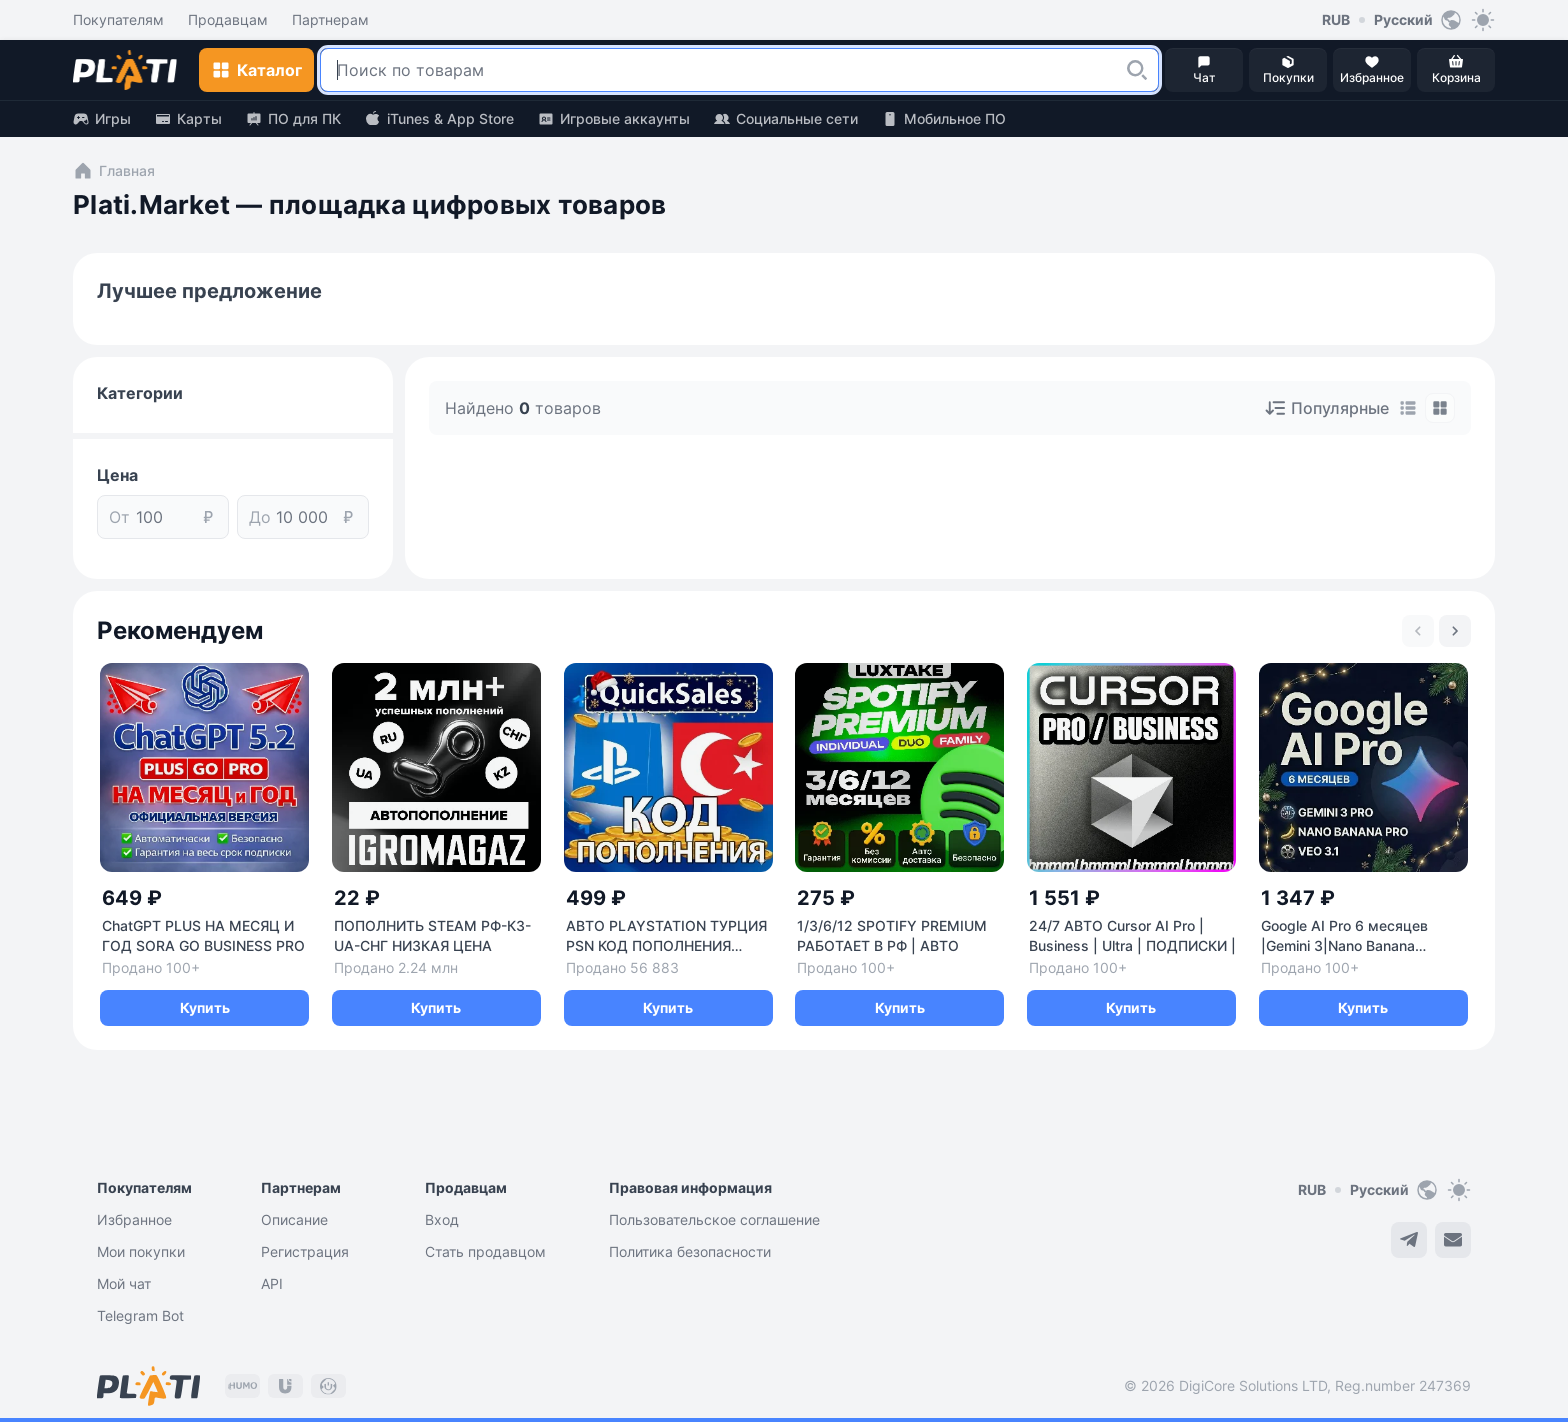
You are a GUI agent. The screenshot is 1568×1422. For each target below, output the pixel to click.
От (119, 517)
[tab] (1408, 408)
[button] (1137, 70)
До (260, 517)
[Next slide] (1455, 631)
